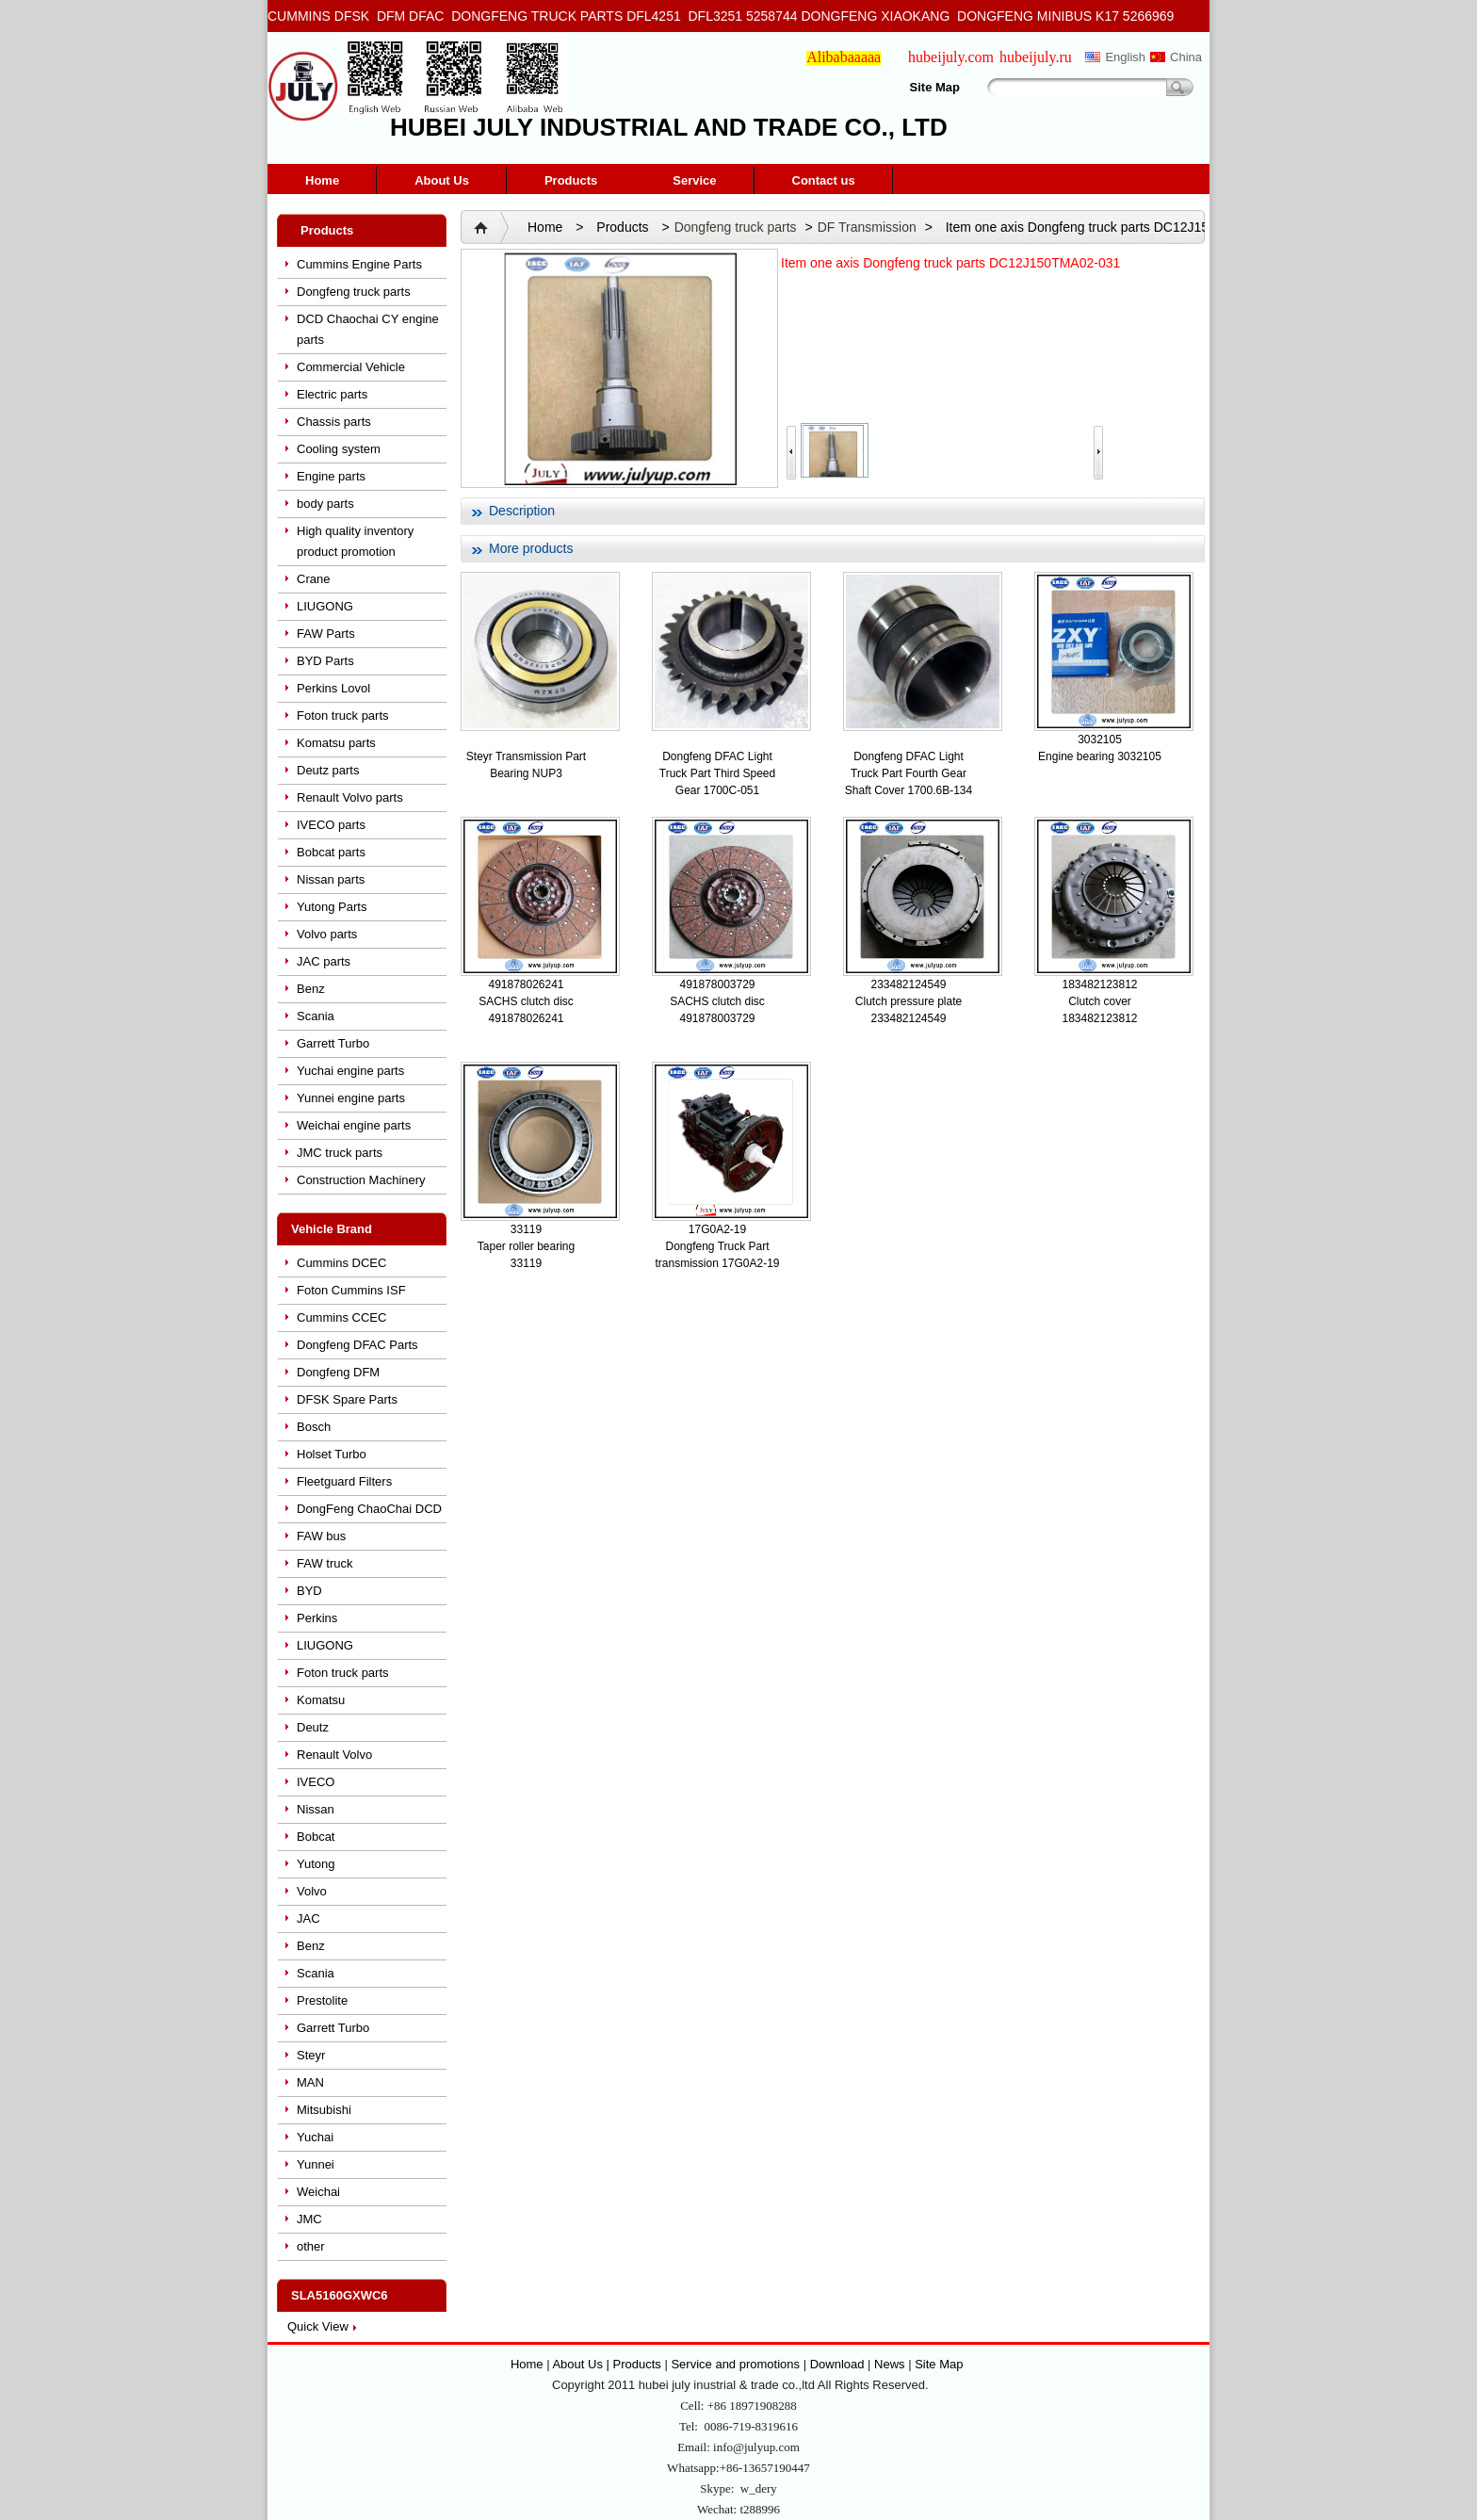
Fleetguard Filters (344, 1481)
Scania (315, 1016)
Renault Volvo (334, 1755)
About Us (441, 180)
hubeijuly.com (951, 57)
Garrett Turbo (333, 1043)
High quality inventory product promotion (355, 541)
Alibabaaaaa (843, 57)
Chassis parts (334, 422)
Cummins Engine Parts (359, 264)
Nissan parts (331, 879)
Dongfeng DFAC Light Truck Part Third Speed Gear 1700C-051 (717, 773)
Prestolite (322, 2000)
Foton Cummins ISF (351, 1290)
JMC (309, 2219)
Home (322, 180)
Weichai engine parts (354, 1125)
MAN (310, 2082)
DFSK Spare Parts (347, 1399)
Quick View (318, 2326)
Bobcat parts (331, 852)
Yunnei (315, 2164)
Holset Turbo (331, 1454)
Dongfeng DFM (338, 1372)
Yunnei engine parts (351, 1098)
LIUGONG (325, 606)
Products (570, 180)
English (1125, 57)
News (889, 2364)
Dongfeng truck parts (354, 292)
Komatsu (321, 1700)
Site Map (935, 87)
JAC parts (323, 961)
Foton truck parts (343, 715)
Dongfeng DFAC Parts (357, 1345)
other (311, 2246)
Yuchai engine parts (350, 1071)
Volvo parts (327, 934)
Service (694, 180)
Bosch (314, 1427)
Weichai (318, 2192)
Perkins (317, 1618)
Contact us (823, 180)
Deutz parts (328, 770)
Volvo (312, 1891)
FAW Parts (326, 633)
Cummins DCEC (341, 1263)
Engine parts (331, 476)
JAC (308, 1918)
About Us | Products (608, 2364)
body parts (325, 503)
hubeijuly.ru (1035, 57)
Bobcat (315, 1836)
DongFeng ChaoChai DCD (369, 1509)
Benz (311, 989)
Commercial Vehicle (351, 367)
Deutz (313, 1727)
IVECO (315, 1782)
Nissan (315, 1809)
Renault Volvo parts (350, 797)
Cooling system (339, 449)
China (1186, 57)
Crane (313, 579)
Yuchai (315, 2137)
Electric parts (332, 394)
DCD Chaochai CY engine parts (368, 329)
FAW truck (324, 1563)
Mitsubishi (324, 2110)
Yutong (316, 1864)
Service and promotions (737, 2364)
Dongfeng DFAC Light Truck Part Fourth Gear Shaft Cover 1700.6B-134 (908, 773)
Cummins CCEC (341, 1317)
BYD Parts (325, 661)
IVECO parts (331, 825)
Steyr (311, 2055)
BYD (309, 1591)
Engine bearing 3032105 (1099, 756)
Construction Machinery (361, 1180)
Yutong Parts (331, 907)
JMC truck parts (339, 1153)
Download (837, 2364)
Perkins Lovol (333, 688)
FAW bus (321, 1536)
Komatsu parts (336, 743)
